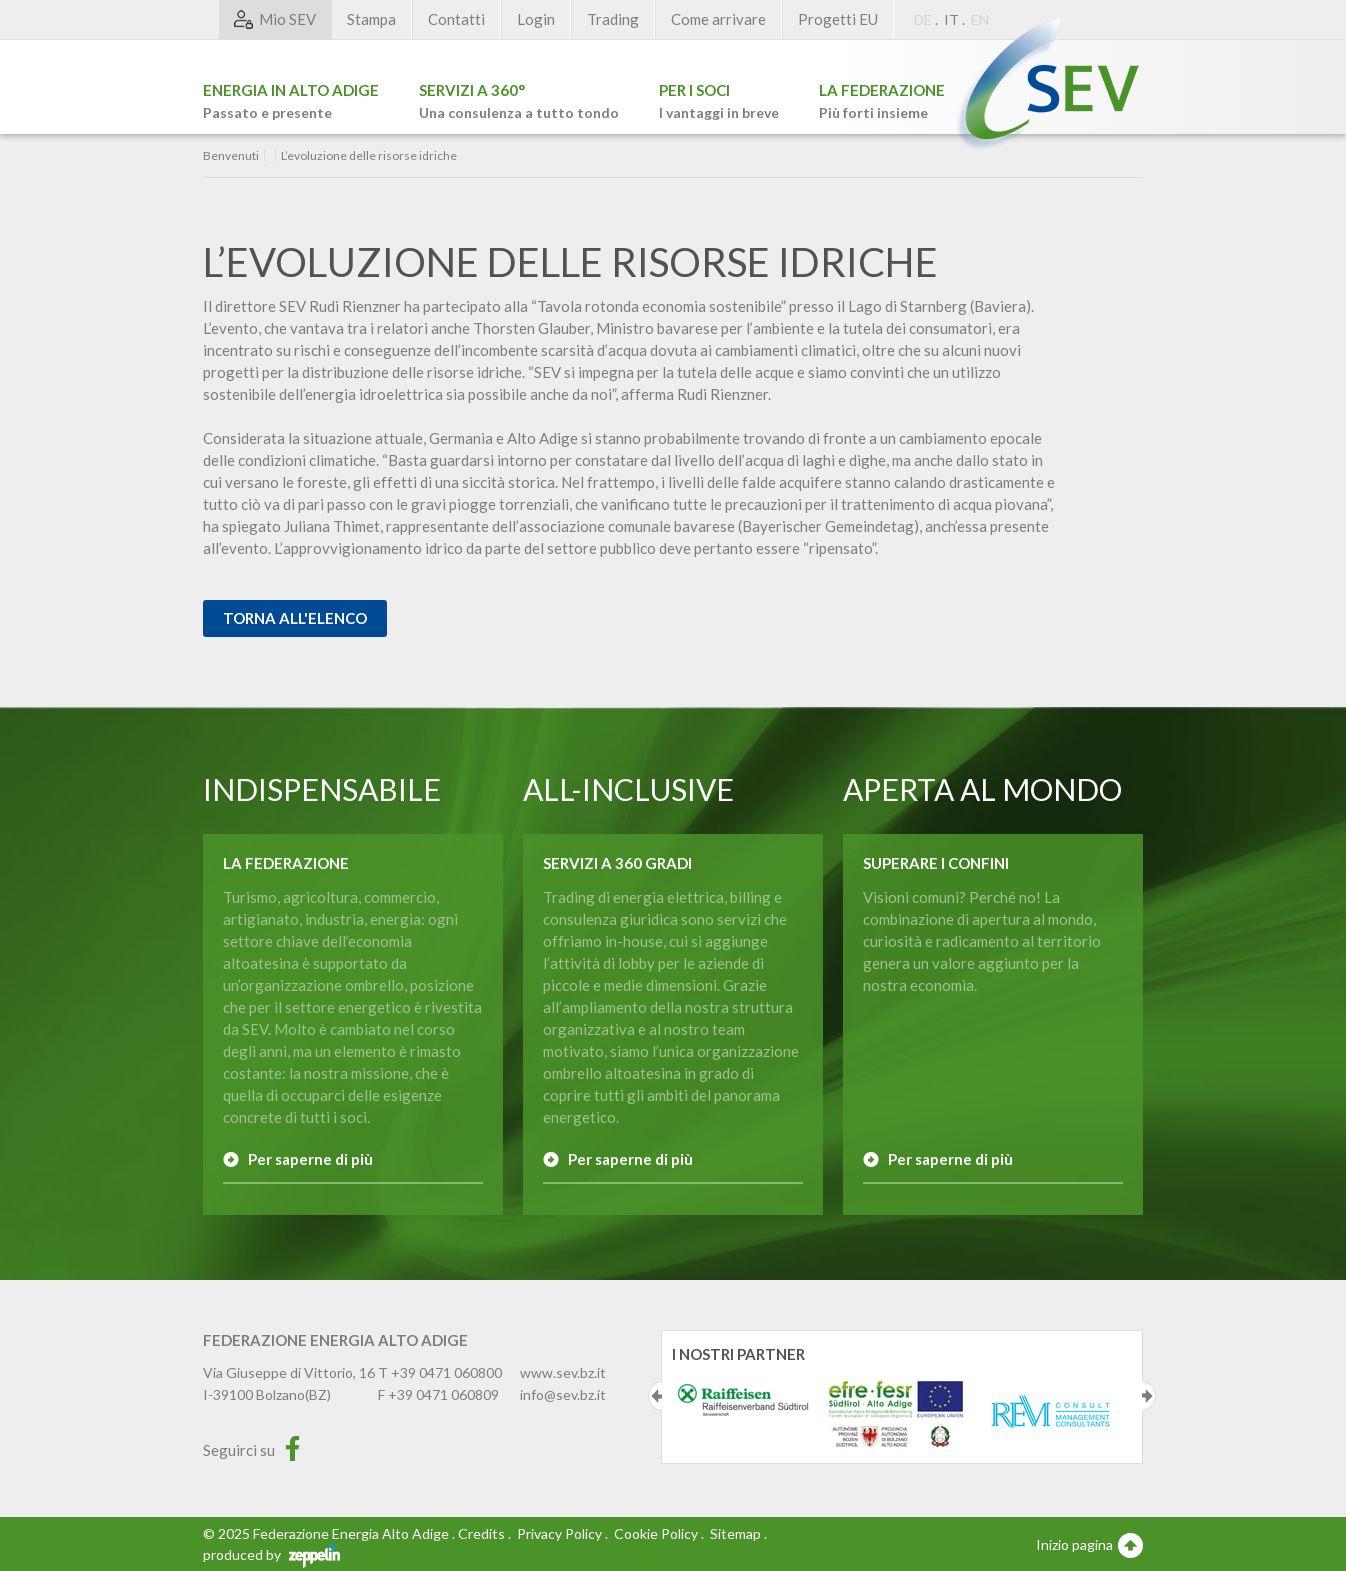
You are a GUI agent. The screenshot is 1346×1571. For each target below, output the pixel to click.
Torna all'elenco (295, 618)
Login (536, 19)
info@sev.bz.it (563, 1394)
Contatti (456, 19)
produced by (271, 1554)
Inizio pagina (1089, 1544)
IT (951, 19)
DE (923, 19)
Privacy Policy (559, 1533)
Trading (613, 19)
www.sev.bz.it (563, 1372)
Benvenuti (231, 156)
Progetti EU (838, 19)
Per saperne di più (310, 1159)
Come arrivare (718, 19)
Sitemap (735, 1533)
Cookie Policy (656, 1533)
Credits (481, 1533)
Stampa (371, 19)
